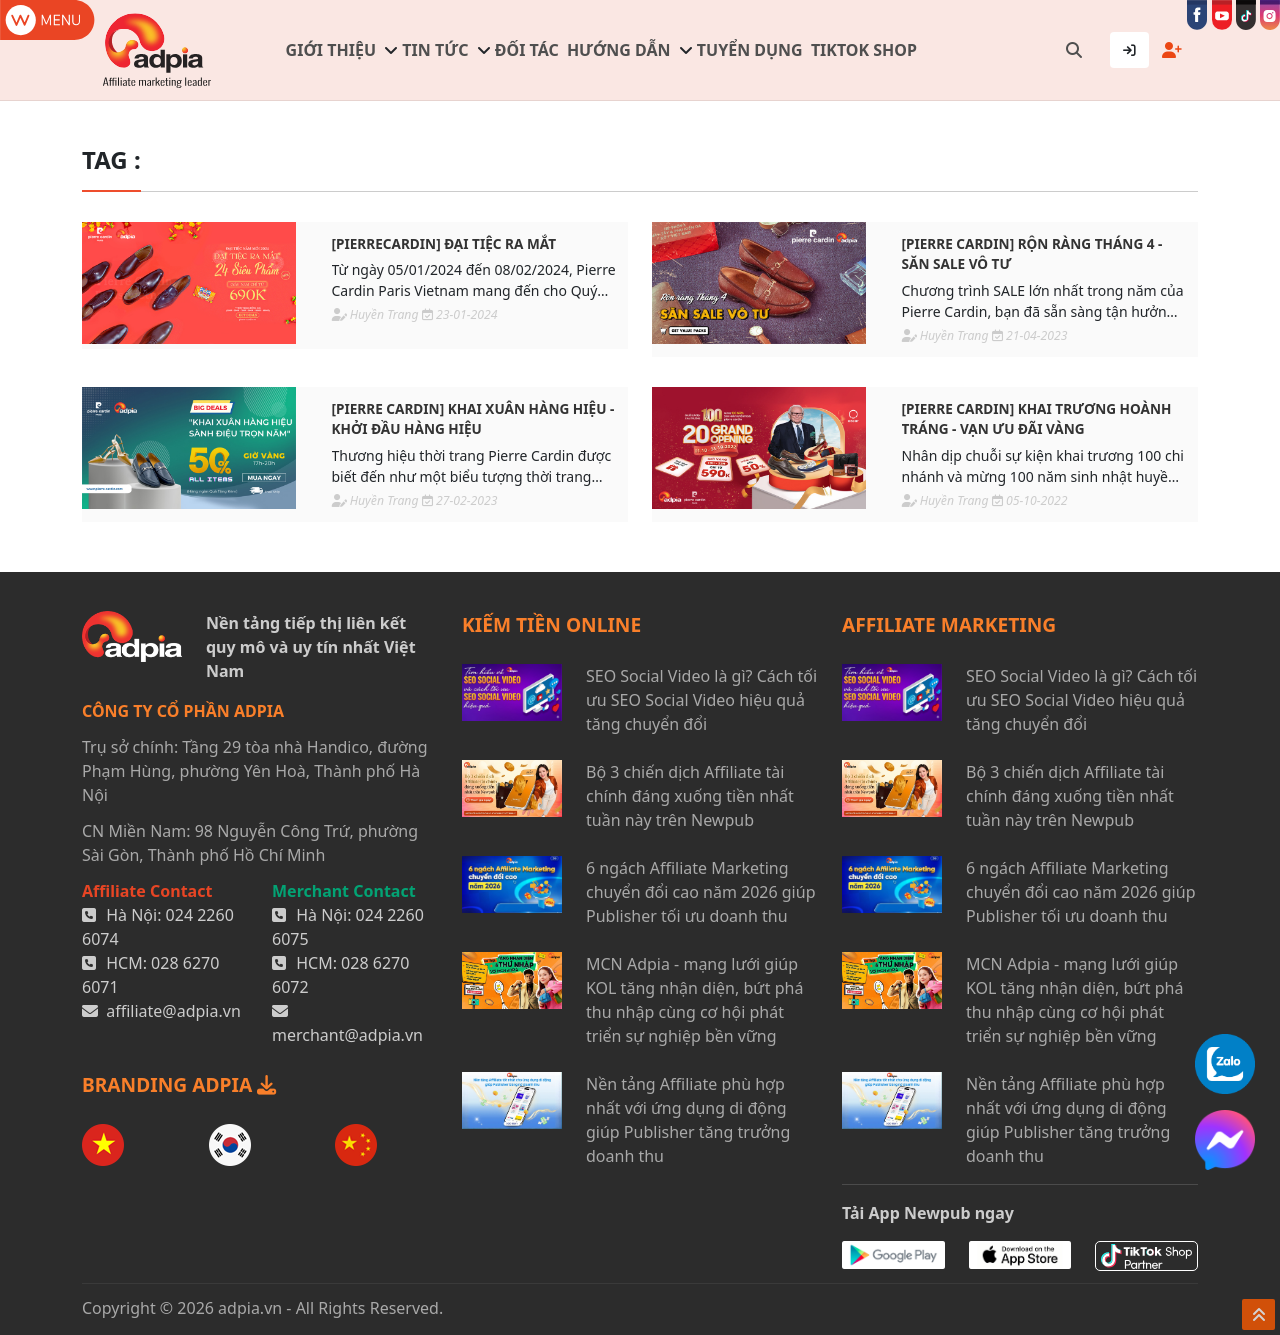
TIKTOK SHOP (864, 50)
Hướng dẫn (619, 50)
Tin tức (435, 50)
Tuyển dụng (750, 50)
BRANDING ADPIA (179, 1084)
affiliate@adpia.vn (173, 1011)
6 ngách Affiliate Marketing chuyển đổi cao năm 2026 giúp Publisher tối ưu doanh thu (700, 892)
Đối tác (527, 50)
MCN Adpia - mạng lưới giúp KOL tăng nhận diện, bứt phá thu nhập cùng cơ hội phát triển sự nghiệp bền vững (694, 1000)
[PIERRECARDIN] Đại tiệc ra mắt (444, 243)
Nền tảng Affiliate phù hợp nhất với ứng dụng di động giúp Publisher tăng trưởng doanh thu (688, 1120)
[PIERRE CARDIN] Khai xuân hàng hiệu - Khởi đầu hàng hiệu (473, 418)
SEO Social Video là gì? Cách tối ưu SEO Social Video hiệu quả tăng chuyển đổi (701, 700)
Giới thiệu (331, 50)
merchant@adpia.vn (347, 1035)
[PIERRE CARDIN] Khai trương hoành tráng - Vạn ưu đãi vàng (1037, 418)
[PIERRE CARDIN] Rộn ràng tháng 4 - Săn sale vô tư (1032, 253)
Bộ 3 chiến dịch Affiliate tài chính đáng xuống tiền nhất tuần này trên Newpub (690, 796)
